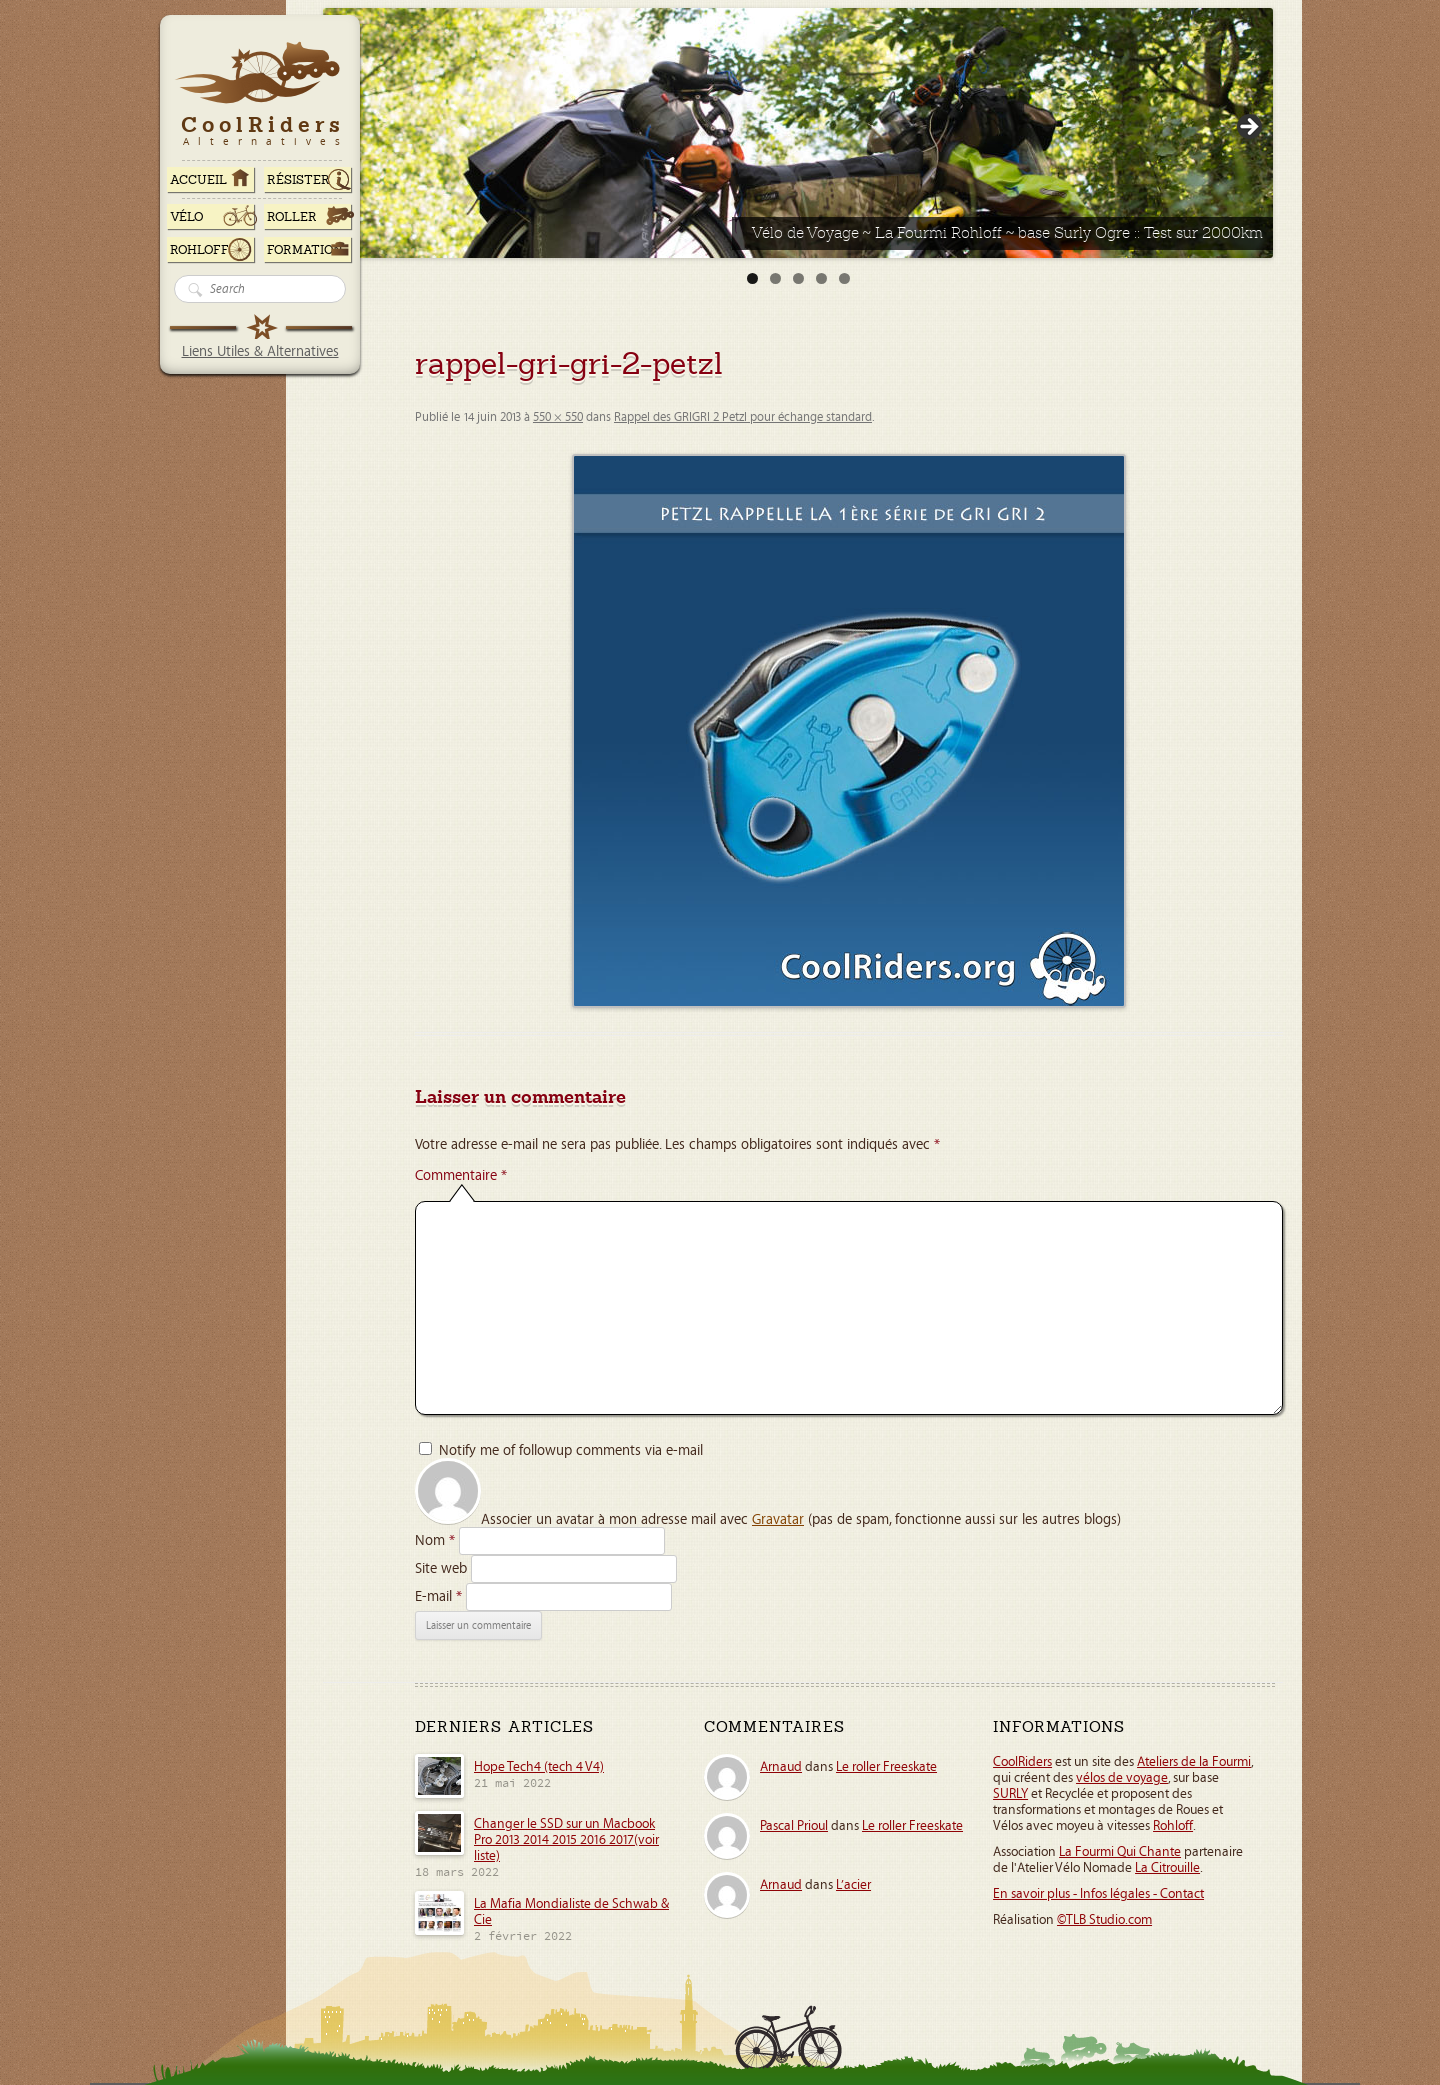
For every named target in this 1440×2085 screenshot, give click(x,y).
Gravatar (778, 1519)
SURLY (1010, 1794)
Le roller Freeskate (886, 1767)
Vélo (187, 217)
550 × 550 (558, 417)
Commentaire (461, 1175)
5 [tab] (844, 278)
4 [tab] (821, 278)
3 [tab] (798, 278)
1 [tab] (752, 278)
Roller (292, 217)
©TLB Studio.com (1104, 1920)
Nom (435, 1540)
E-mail (438, 1596)
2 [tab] (775, 278)
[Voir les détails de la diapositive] (798, 133)
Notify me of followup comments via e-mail (571, 1450)
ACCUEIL (198, 180)
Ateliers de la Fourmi (1194, 1762)
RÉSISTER (298, 180)
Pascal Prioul (794, 1826)
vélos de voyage (1122, 1778)
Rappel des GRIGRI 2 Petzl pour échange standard (743, 417)
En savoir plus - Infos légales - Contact (1098, 1894)
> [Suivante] (1248, 128)
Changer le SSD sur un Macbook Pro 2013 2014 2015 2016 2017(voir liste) (566, 1840)
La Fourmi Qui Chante (1120, 1852)
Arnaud (781, 1767)
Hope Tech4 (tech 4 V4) (539, 1767)
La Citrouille (1167, 1868)
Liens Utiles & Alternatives (260, 351)
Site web (441, 1568)
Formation (305, 250)
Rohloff (199, 250)
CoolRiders (1022, 1762)
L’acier (853, 1885)
